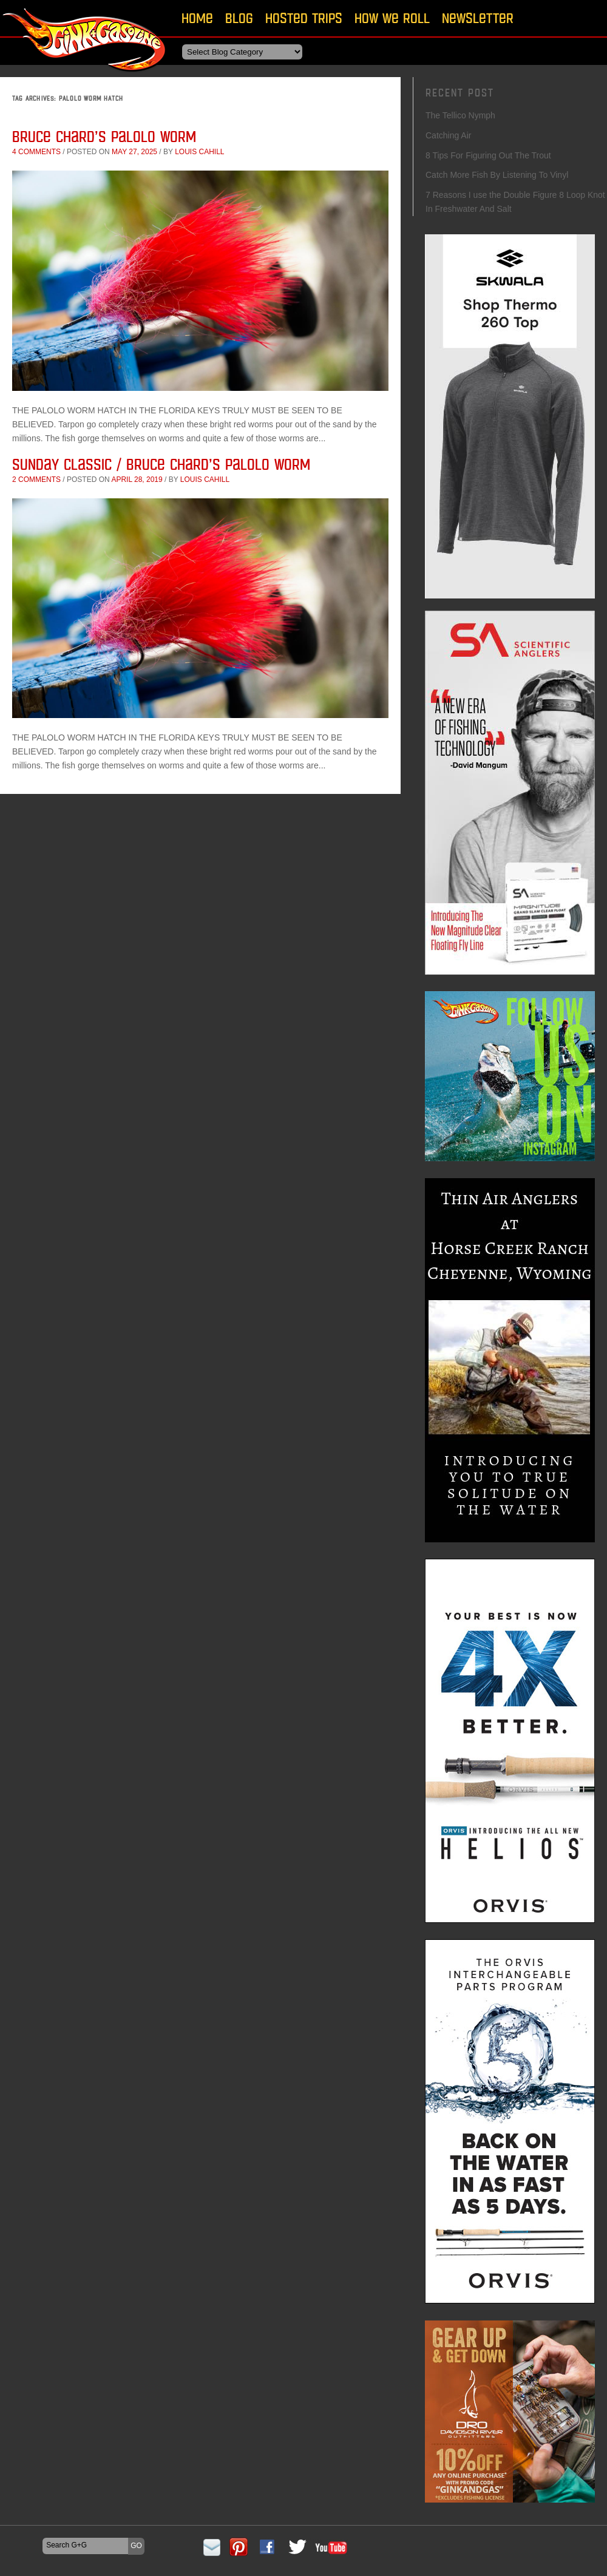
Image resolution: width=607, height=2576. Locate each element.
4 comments (36, 151)
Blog (239, 18)
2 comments (36, 479)
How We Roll (392, 18)
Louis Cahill (199, 151)
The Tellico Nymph (460, 115)
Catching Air (448, 135)
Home (197, 18)
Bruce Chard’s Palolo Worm (104, 136)
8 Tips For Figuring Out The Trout (488, 155)
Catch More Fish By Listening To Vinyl (497, 175)
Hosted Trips (303, 18)
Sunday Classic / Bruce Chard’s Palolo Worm (161, 464)
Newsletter (478, 18)
